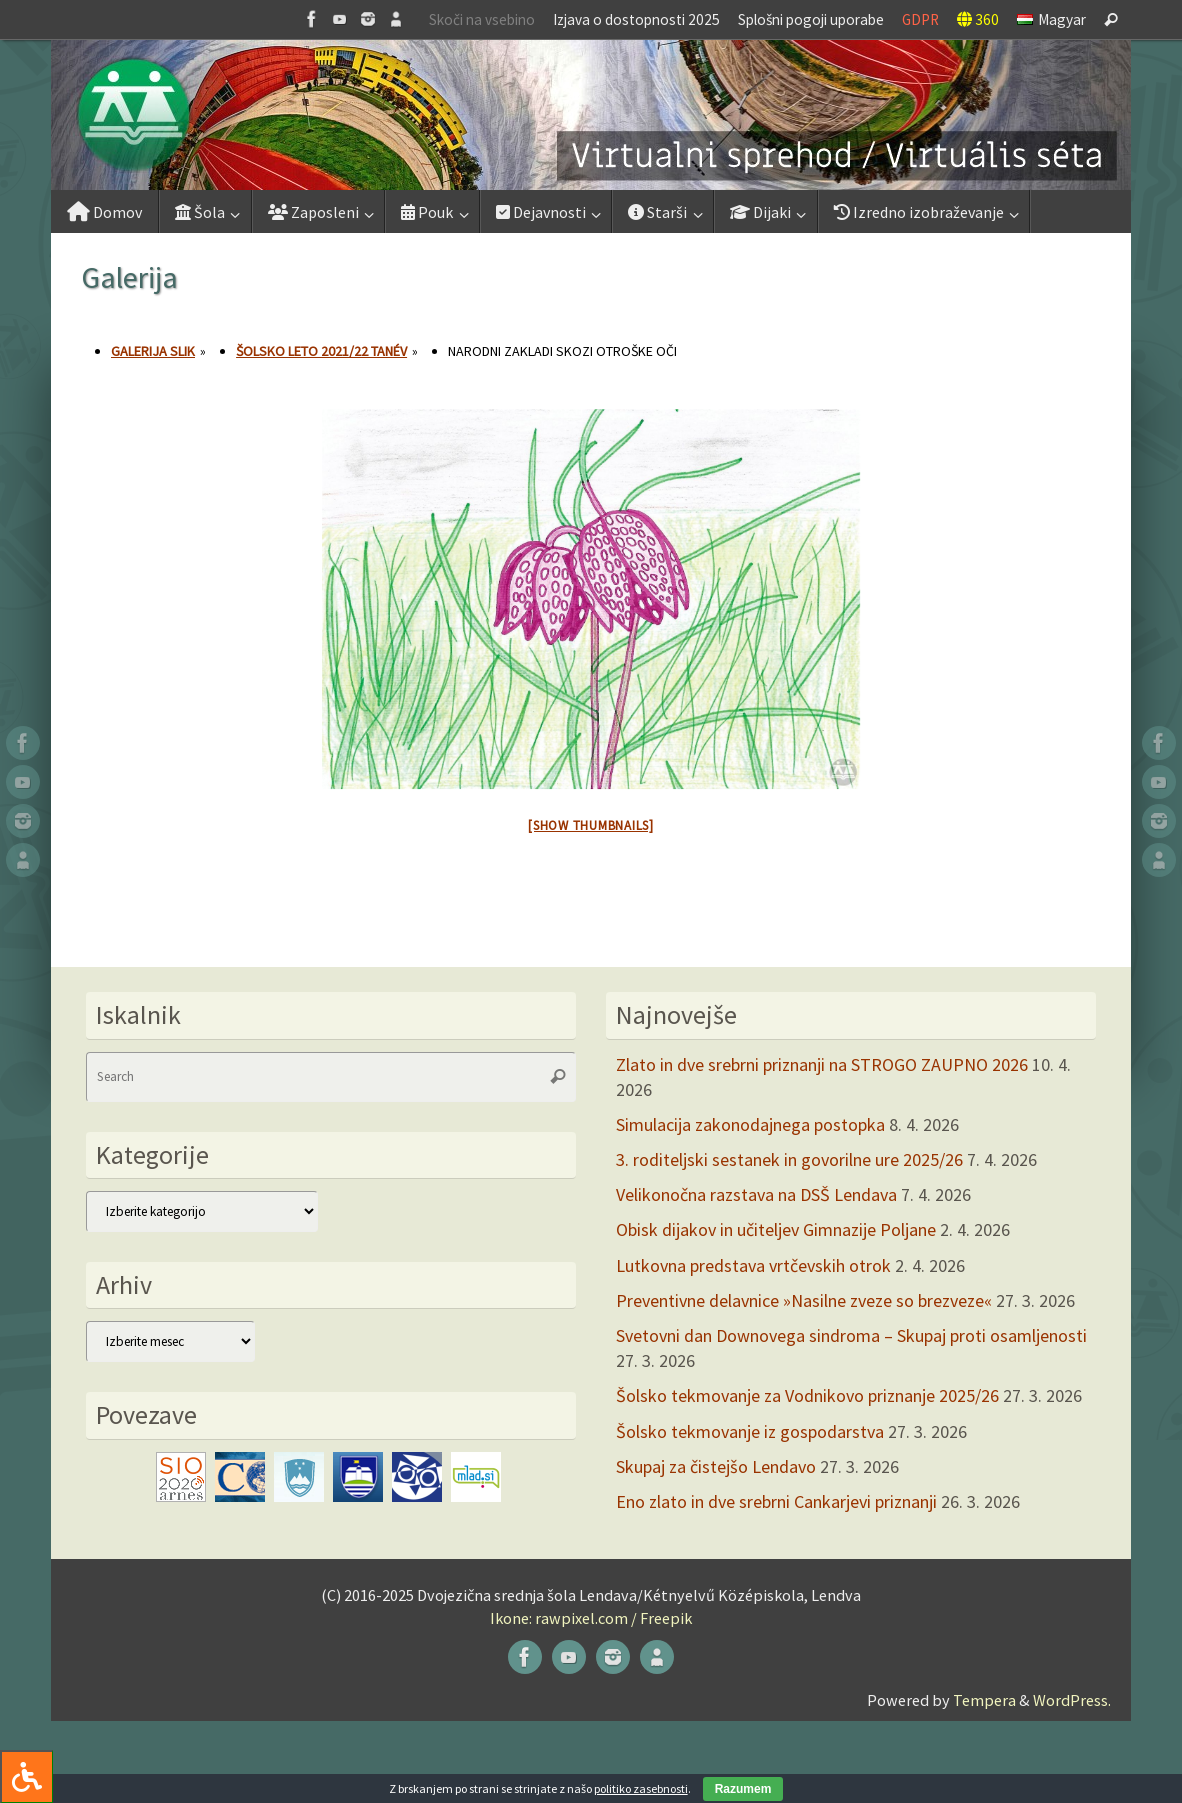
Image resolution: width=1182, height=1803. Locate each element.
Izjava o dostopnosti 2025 (636, 19)
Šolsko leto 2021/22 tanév (321, 351)
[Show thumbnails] (591, 825)
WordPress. (1072, 1700)
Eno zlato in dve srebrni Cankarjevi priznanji (776, 1501)
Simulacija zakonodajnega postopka (750, 1124)
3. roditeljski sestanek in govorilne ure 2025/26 (789, 1159)
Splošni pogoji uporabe (811, 19)
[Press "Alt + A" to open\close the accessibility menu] (26, 1776)
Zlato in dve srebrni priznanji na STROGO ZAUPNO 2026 (822, 1064)
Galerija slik (153, 351)
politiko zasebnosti (641, 1788)
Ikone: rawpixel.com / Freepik (591, 1618)
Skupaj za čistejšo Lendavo (716, 1466)
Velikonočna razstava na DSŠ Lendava (756, 1194)
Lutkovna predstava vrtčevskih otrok (753, 1265)
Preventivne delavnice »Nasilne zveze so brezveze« (804, 1300)
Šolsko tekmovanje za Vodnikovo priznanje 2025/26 (807, 1395)
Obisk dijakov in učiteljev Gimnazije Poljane (776, 1229)
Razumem (743, 1789)
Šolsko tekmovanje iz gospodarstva (750, 1431)
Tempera (984, 1700)
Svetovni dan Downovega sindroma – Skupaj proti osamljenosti (851, 1335)
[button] (591, 115)
